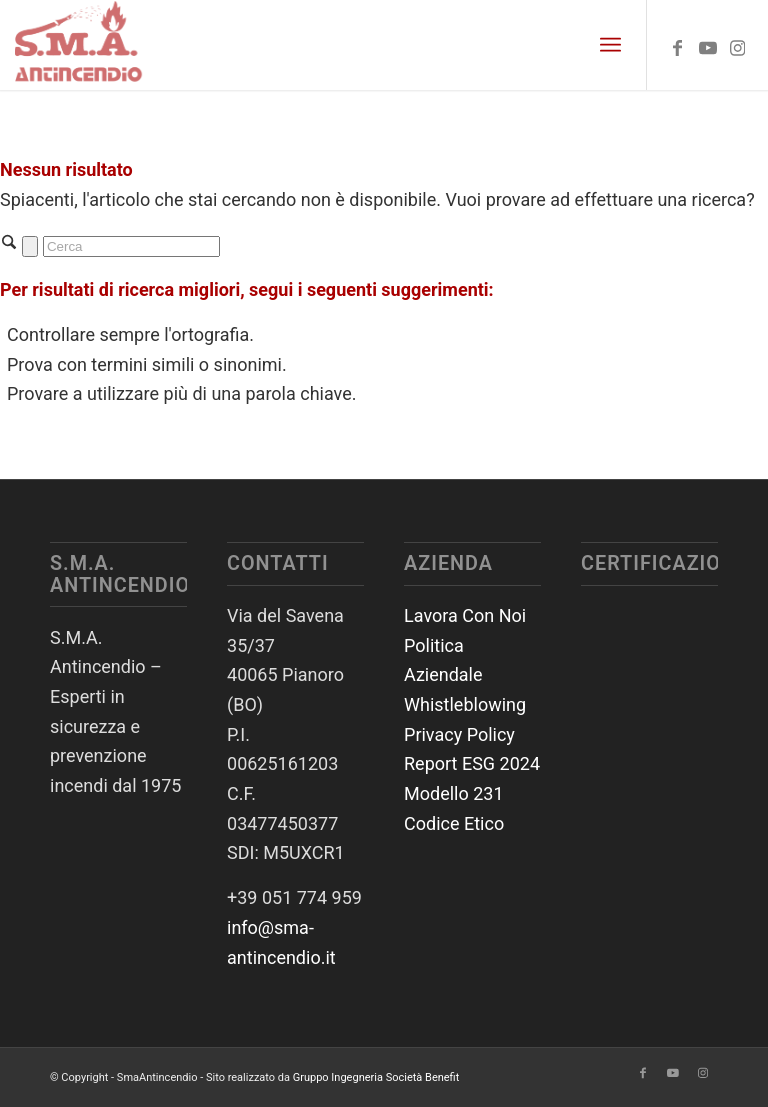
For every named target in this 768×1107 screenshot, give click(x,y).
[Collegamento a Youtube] (708, 45)
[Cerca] (131, 246)
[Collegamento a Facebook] (678, 45)
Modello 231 (454, 793)
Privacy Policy (459, 734)
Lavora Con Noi (465, 615)
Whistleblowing (465, 704)
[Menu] (610, 45)
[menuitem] (610, 45)
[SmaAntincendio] (79, 45)
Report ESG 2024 (472, 763)
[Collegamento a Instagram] (738, 45)
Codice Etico (454, 823)
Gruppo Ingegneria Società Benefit (376, 1077)
